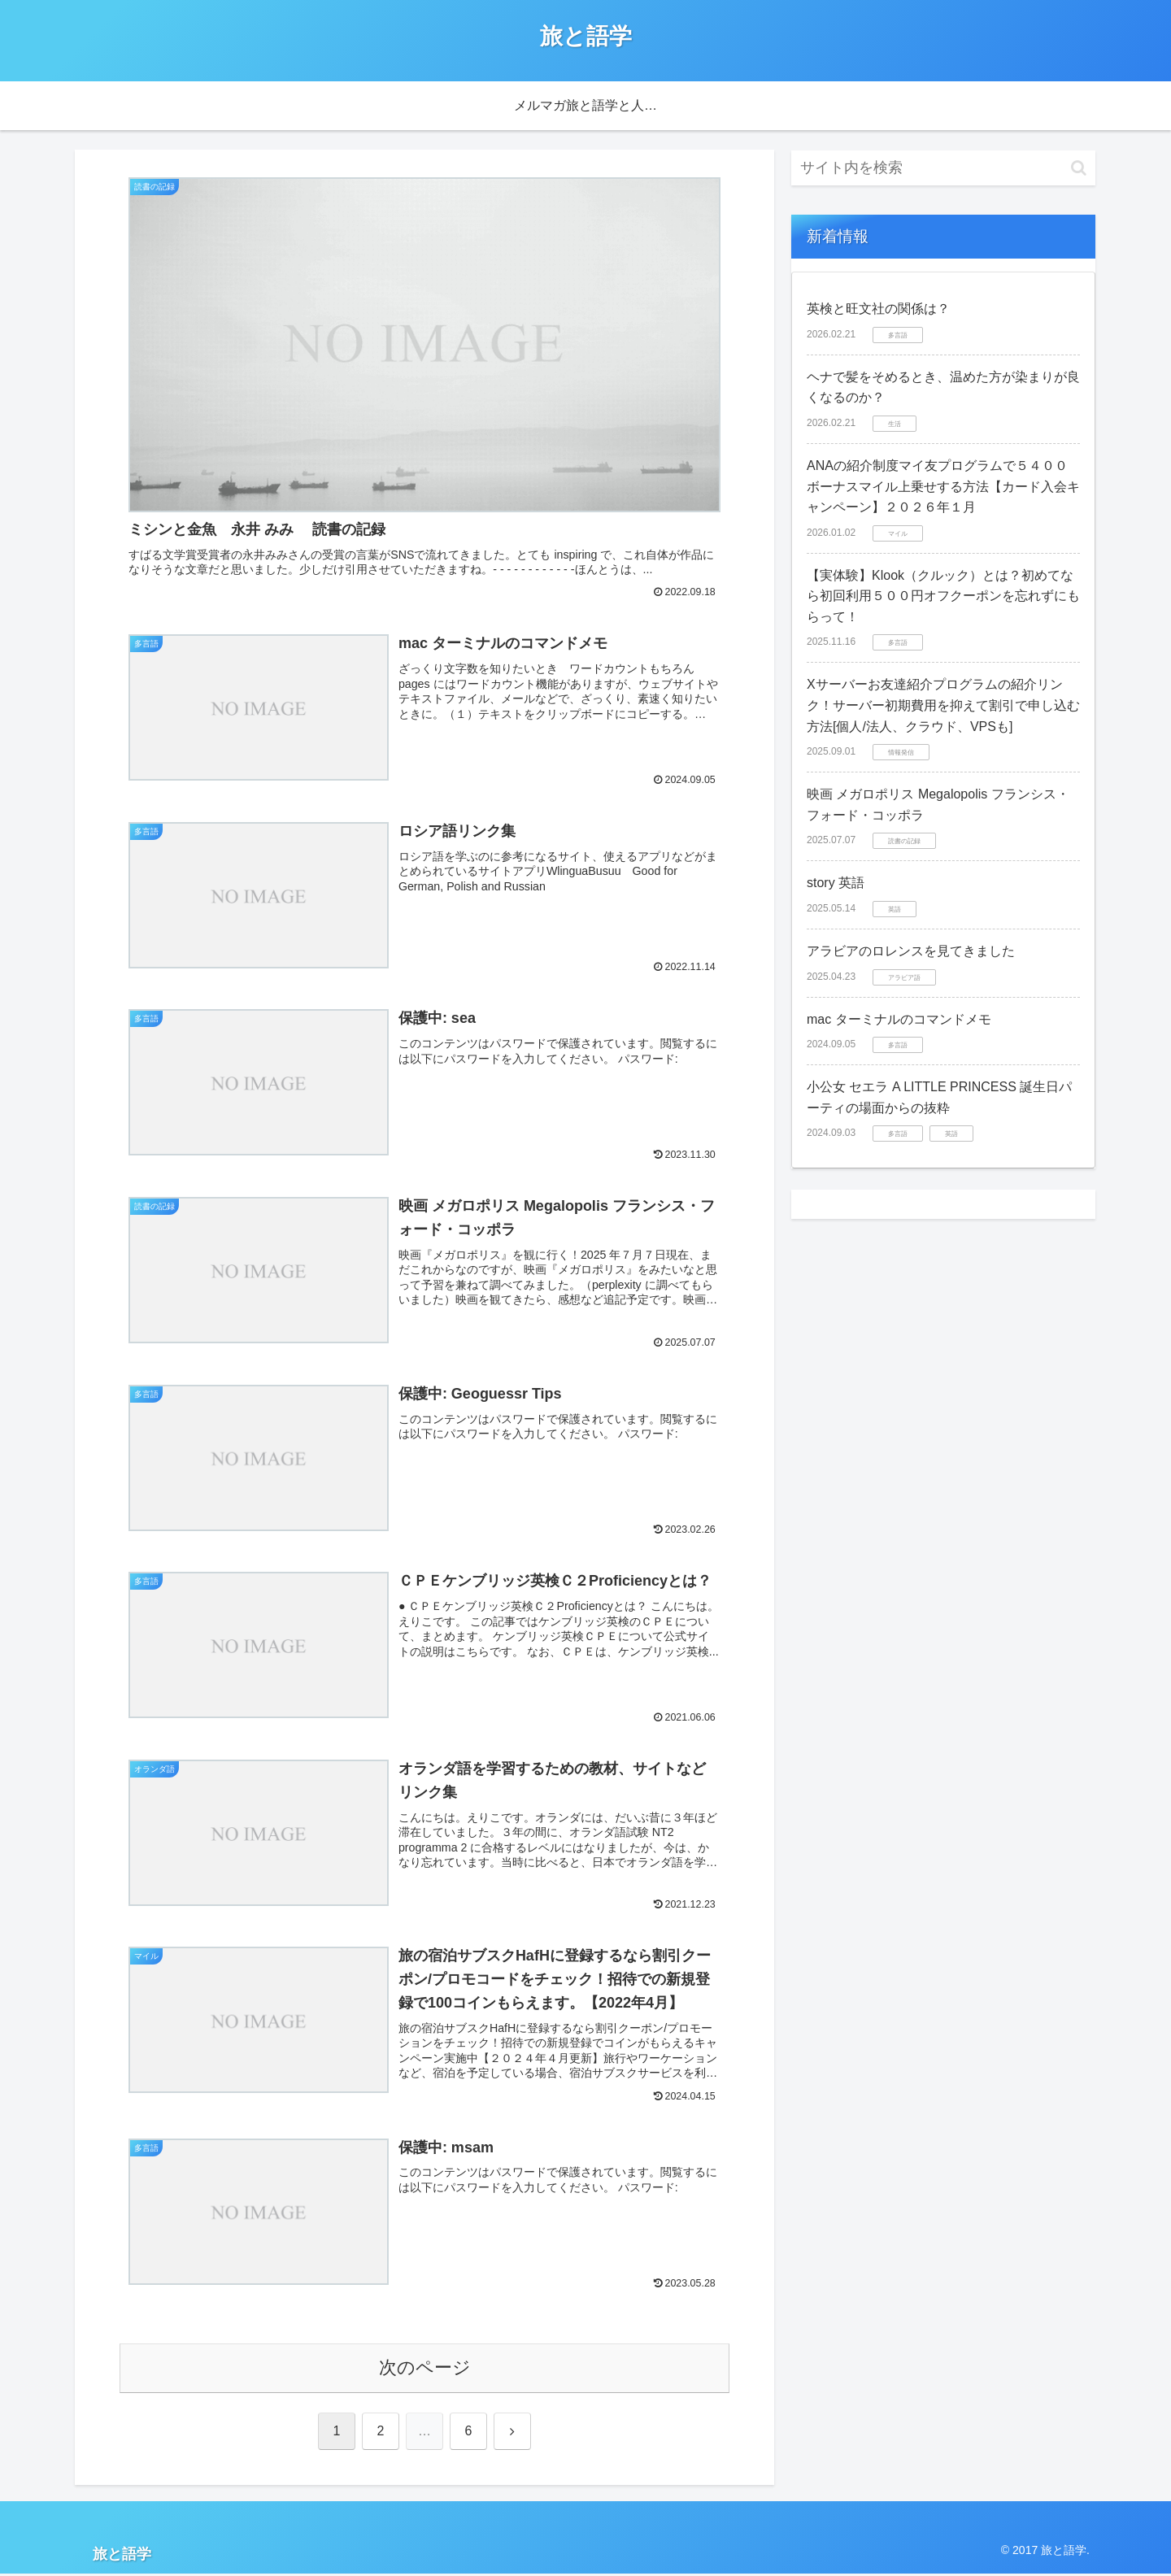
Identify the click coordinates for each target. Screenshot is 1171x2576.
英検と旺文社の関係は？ (878, 308)
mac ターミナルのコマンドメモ (899, 1019)
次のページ (425, 2370)
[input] (943, 167)
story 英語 (835, 883)
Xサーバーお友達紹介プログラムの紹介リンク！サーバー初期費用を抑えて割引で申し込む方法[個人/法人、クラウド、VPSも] (943, 705)
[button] (1078, 168)
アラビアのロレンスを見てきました (911, 951)
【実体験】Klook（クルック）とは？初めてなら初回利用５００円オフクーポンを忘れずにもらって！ (943, 596)
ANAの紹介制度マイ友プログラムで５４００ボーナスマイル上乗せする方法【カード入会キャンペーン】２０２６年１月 (943, 486)
